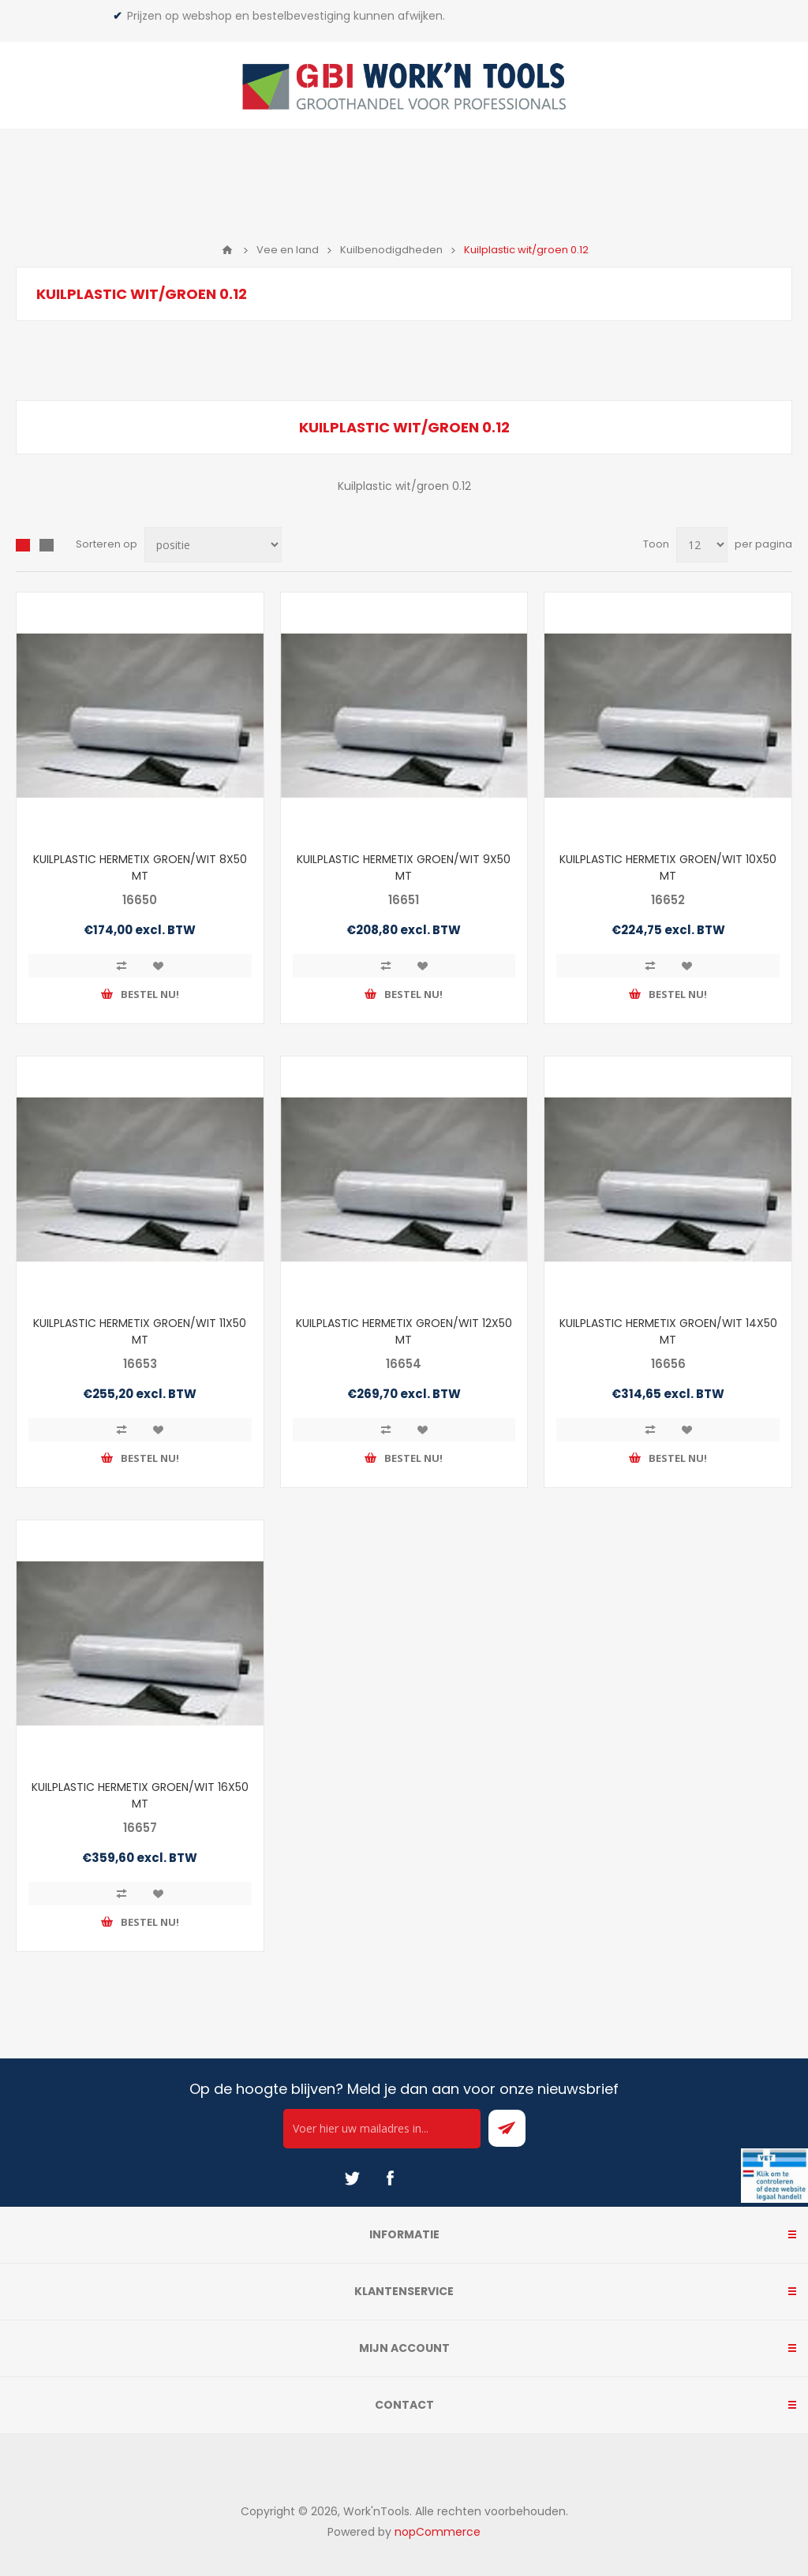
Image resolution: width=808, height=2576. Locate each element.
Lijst (46, 545)
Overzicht (23, 545)
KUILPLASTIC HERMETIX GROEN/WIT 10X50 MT (667, 867)
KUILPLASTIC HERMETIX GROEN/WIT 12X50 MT (404, 1331)
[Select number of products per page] (702, 545)
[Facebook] (389, 2178)
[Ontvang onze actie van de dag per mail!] (382, 2128)
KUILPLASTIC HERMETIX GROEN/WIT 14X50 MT (668, 1331)
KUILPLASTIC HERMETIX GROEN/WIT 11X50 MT (139, 1331)
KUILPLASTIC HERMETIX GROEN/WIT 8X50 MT (140, 867)
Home (227, 250)
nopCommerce (438, 2532)
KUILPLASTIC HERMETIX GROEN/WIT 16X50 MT (140, 1795)
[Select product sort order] (213, 545)
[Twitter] (352, 2178)
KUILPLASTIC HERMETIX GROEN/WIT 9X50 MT (404, 867)
